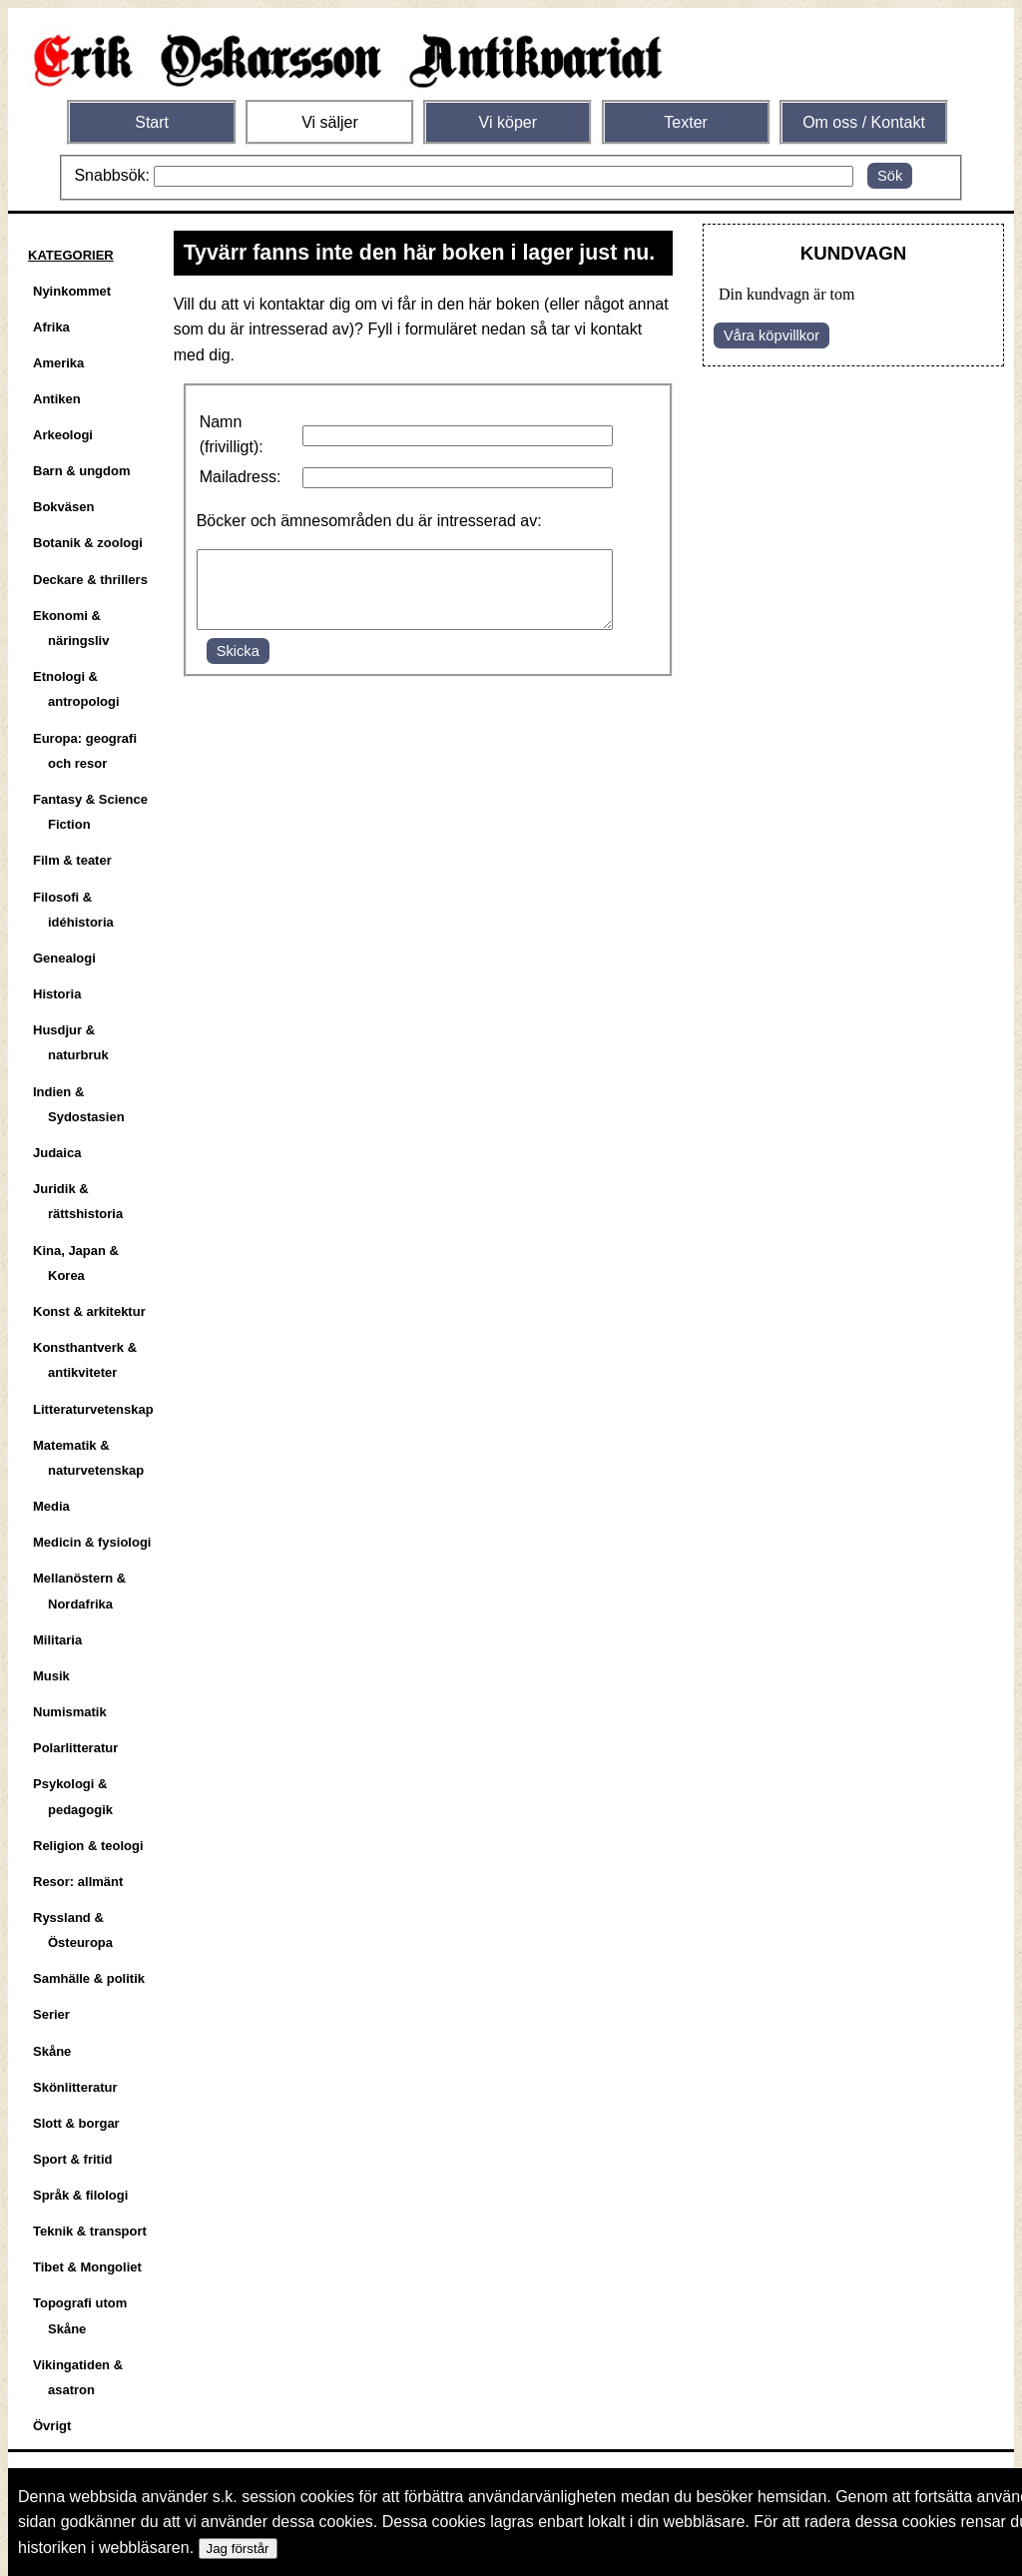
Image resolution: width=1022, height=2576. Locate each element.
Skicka (238, 666)
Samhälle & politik (89, 1978)
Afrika (51, 327)
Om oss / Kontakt (863, 122)
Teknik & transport (90, 2231)
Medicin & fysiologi (92, 1542)
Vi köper (508, 122)
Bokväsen (63, 506)
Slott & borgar (76, 2123)
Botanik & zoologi (88, 542)
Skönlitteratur (75, 2087)
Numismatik (70, 1711)
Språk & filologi (80, 2195)
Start (152, 122)
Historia (57, 993)
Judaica (57, 1152)
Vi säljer (329, 122)
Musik (51, 1675)
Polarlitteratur (75, 1747)
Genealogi (64, 958)
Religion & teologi (88, 1845)
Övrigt (52, 2425)
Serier (51, 2014)
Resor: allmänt (78, 1881)
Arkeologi (63, 434)
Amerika (58, 362)
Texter (686, 122)
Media (51, 1506)
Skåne (52, 2051)
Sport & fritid (72, 2159)
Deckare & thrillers (90, 579)
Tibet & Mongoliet (87, 2266)
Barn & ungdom (82, 470)
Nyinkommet (72, 291)
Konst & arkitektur (89, 1311)
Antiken (57, 398)
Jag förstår (238, 2548)
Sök (889, 176)
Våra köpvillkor (771, 335)
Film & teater (72, 860)
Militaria (57, 1639)
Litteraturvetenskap (93, 1409)
